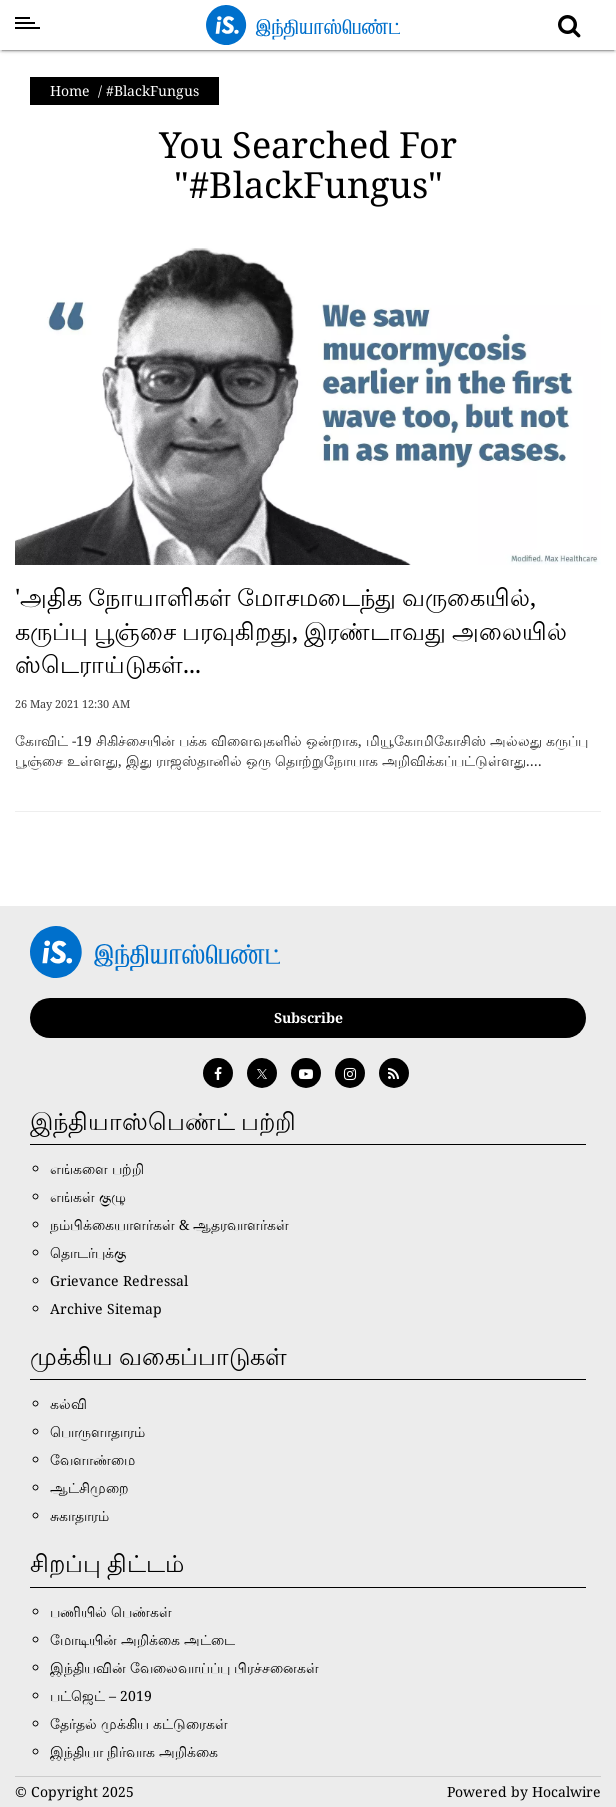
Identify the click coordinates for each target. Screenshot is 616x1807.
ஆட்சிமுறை (89, 1487)
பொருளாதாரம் (97, 1431)
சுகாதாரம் (79, 1515)
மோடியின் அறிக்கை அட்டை (142, 1639)
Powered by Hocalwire (524, 1791)
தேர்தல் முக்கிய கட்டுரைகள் (139, 1723)
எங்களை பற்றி (97, 1168)
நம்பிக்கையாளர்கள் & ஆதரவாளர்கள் (169, 1224)
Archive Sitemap (106, 1308)
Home (70, 90)
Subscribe (308, 1017)
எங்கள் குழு (88, 1196)
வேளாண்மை (92, 1459)
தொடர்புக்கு (88, 1252)
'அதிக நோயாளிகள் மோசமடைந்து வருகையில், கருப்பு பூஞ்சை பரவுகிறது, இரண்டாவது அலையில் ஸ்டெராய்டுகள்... (291, 630)
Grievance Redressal (119, 1280)
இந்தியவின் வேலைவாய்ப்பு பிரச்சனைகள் (184, 1667)
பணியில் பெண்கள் (111, 1611)
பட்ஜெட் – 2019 (101, 1695)
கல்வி (68, 1403)
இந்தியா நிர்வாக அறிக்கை (134, 1751)
